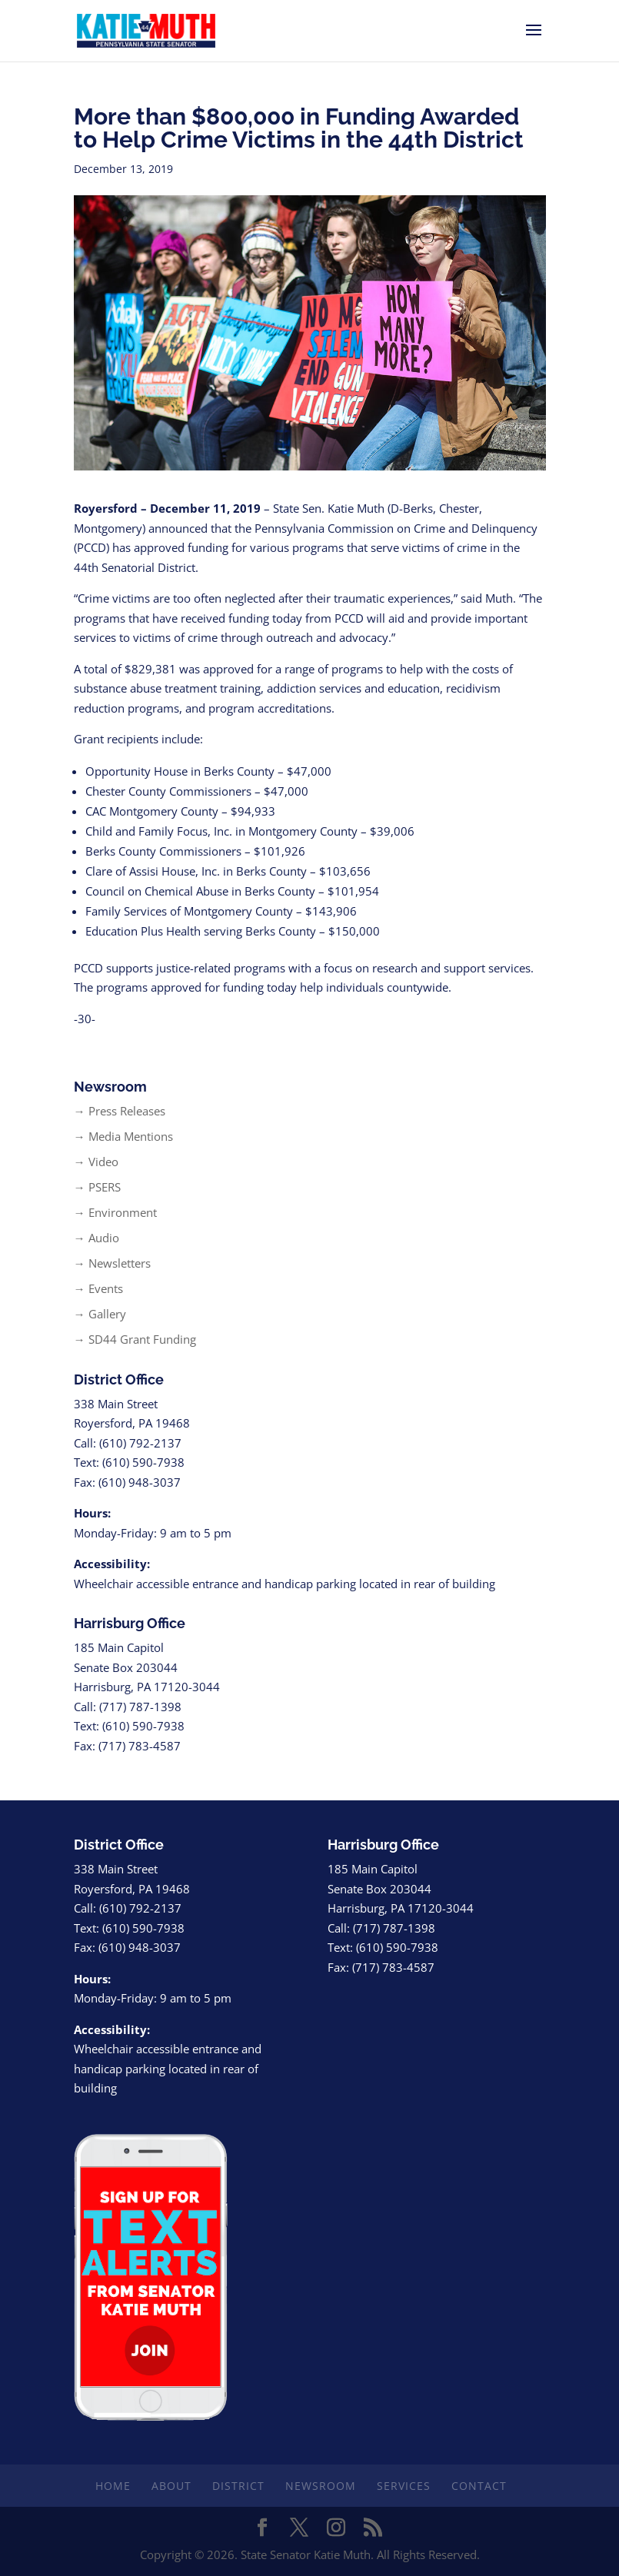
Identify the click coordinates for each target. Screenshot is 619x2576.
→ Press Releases (119, 1110)
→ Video (96, 1161)
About (171, 2485)
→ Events (98, 1288)
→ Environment (115, 1212)
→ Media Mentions (123, 1136)
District (238, 2485)
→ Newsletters (112, 1263)
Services (404, 2485)
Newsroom (320, 2485)
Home (113, 2485)
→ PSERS (97, 1187)
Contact (479, 2485)
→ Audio (96, 1237)
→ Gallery (100, 1313)
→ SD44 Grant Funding (135, 1339)
